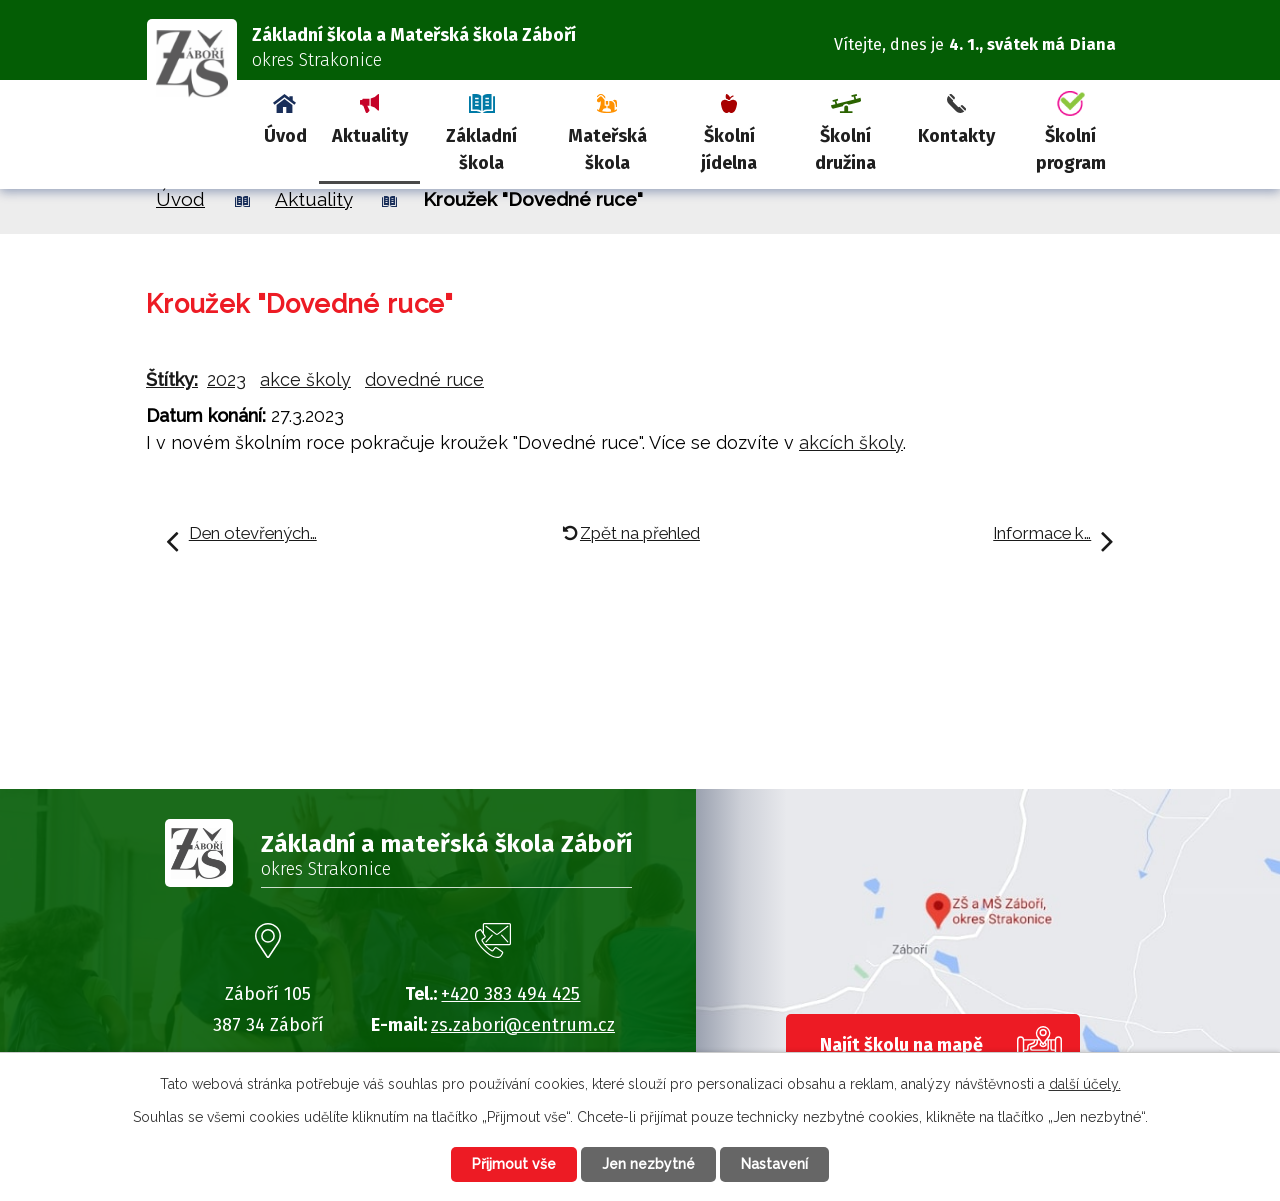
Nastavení (774, 1164)
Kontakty (956, 136)
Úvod (285, 136)
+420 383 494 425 (510, 994)
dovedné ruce (424, 379)
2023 (226, 379)
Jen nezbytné (648, 1164)
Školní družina (845, 149)
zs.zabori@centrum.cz (523, 1025)
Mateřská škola (607, 149)
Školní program (1071, 149)
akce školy (305, 379)
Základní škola (481, 149)
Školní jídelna (729, 149)
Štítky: (172, 379)
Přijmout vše (514, 1164)
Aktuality (370, 136)
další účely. (1085, 1084)
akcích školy (851, 442)
